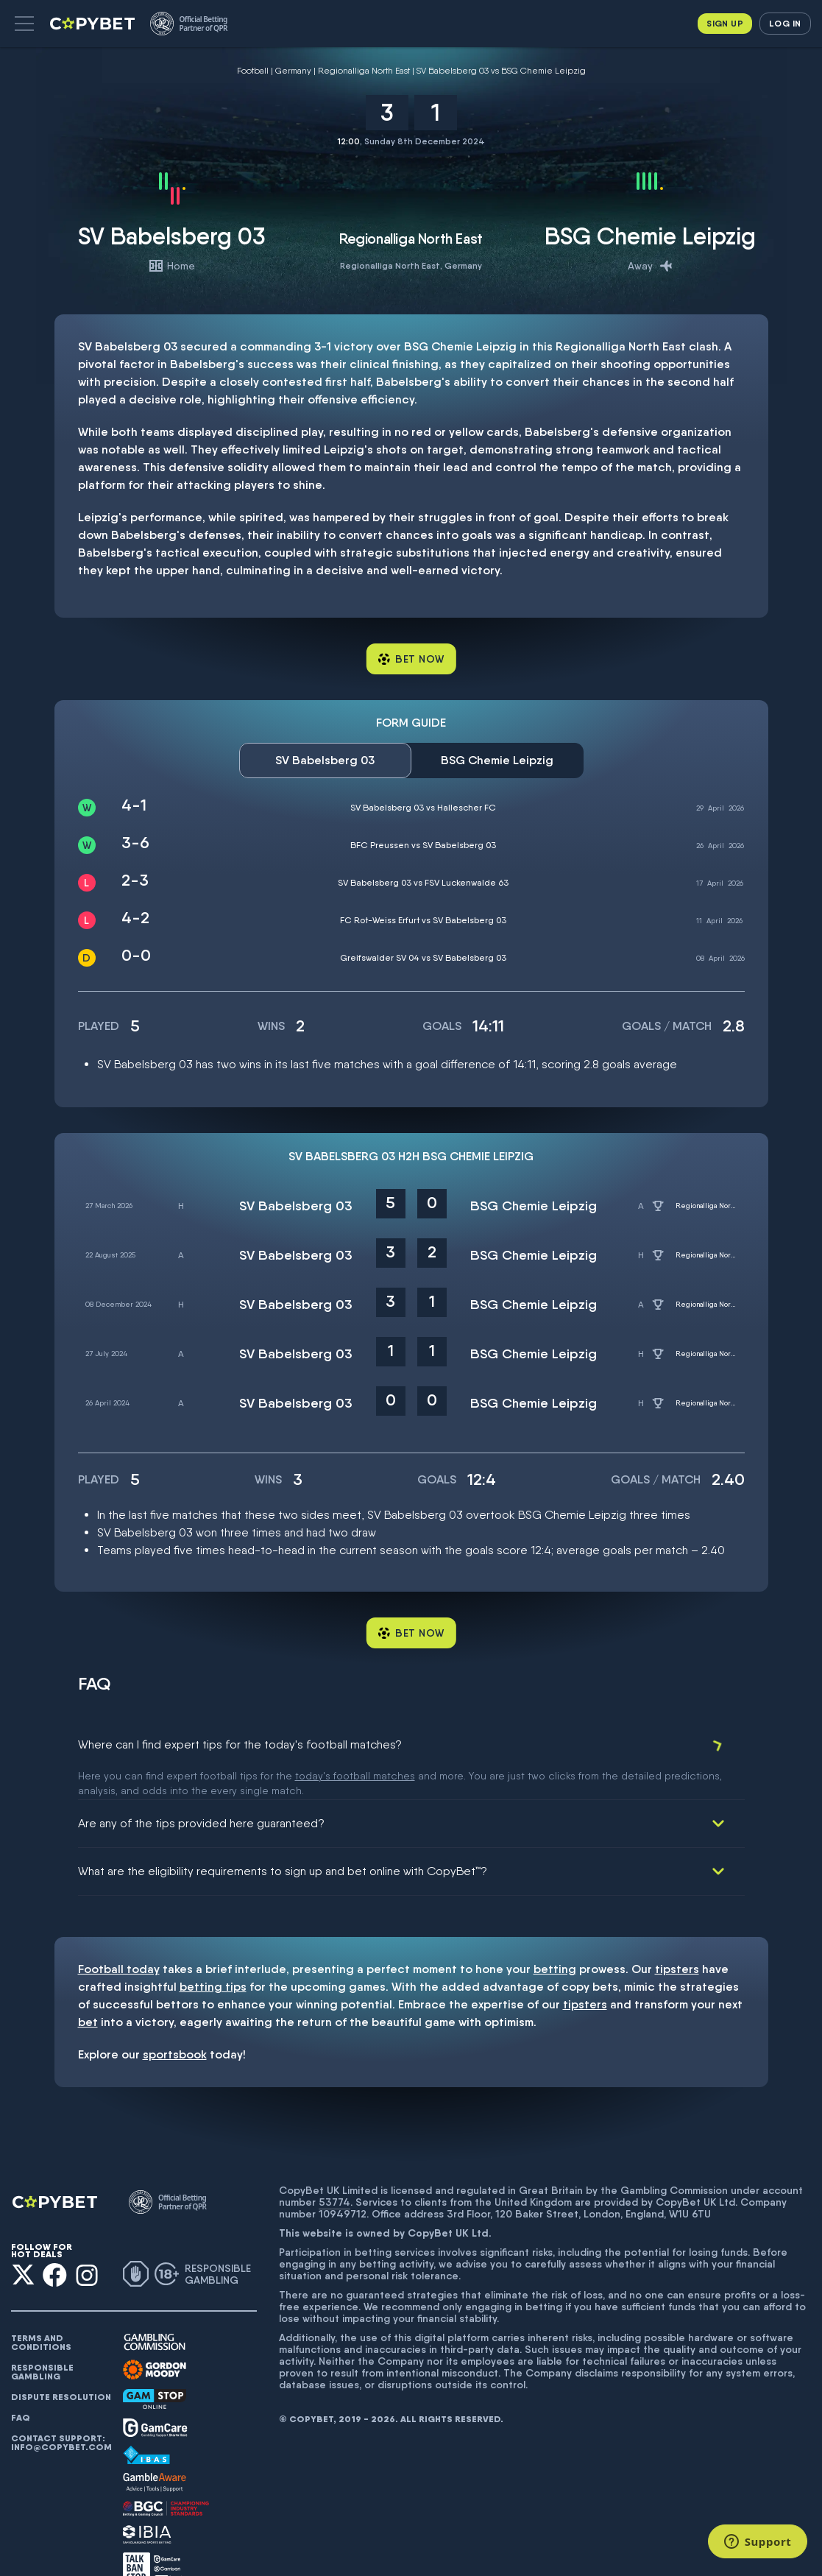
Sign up (724, 23)
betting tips (213, 1956)
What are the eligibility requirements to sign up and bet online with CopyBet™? (282, 1840)
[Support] (757, 2541)
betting (555, 1938)
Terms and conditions (41, 2312)
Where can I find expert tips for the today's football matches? (240, 1744)
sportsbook (175, 2023)
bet (88, 1991)
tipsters (677, 1938)
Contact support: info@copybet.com (61, 2412)
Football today (119, 1938)
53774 (334, 2171)
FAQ (20, 2386)
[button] (24, 23)
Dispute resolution (61, 2366)
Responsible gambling (42, 2341)
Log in (785, 23)
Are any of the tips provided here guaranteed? (201, 1792)
